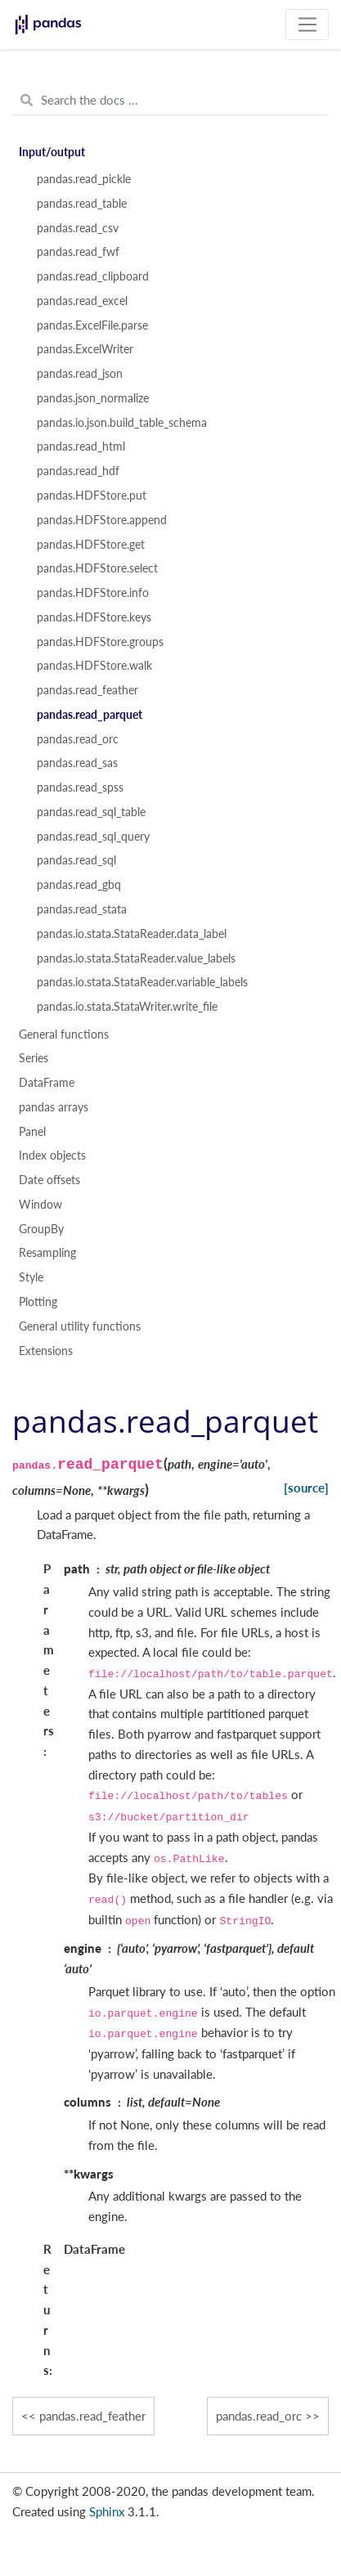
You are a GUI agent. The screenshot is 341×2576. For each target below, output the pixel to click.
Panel (32, 1131)
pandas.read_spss (80, 787)
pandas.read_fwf (78, 251)
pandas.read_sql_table (91, 812)
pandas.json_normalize (93, 398)
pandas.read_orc (78, 739)
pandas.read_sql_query (93, 836)
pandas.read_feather (87, 690)
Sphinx (106, 2511)
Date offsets (49, 1180)
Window (40, 1204)
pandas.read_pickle (84, 179)
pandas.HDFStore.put (91, 495)
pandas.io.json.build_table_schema (122, 422)
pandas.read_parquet (89, 714)
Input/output (52, 152)
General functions (64, 1034)
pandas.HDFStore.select (97, 568)
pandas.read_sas (77, 763)
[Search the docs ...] (170, 100)
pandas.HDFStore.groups (100, 641)
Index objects (52, 1155)
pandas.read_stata (82, 909)
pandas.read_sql (76, 860)
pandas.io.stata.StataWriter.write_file (127, 1006)
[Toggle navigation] (307, 24)
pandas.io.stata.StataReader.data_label (132, 933)
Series (33, 1058)
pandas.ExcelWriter (85, 349)
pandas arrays (53, 1107)
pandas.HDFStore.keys (94, 617)
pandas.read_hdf (78, 471)
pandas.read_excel (82, 300)
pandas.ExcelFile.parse (92, 325)
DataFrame (46, 1082)
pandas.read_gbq (79, 884)
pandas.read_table (82, 203)
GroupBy (41, 1229)
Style (31, 1277)
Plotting (38, 1301)
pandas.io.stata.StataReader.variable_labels (142, 982)
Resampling (47, 1252)
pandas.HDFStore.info (93, 592)
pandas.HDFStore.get (91, 544)
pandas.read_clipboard (93, 276)
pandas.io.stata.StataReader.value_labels (136, 958)
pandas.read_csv (78, 228)
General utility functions (80, 1326)
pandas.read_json (80, 373)
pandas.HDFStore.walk (94, 665)
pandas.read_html (81, 446)
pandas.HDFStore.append (102, 520)
